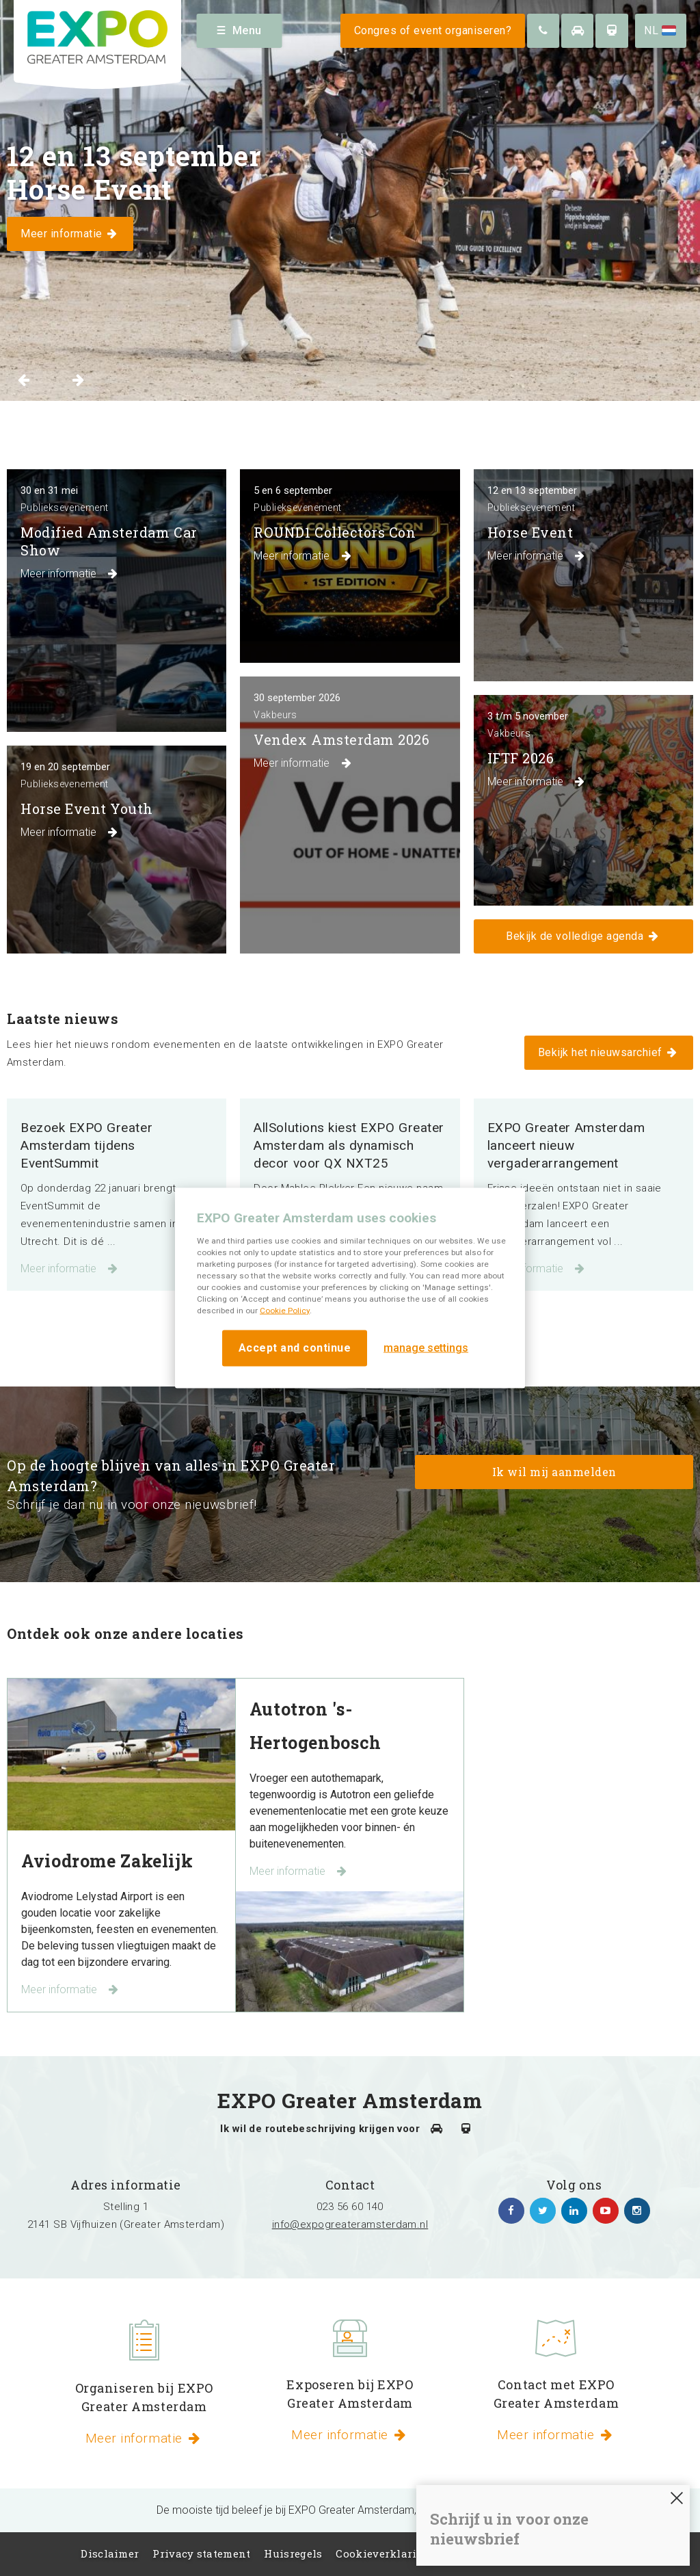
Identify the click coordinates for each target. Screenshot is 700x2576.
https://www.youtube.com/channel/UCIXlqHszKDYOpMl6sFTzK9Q (606, 2211)
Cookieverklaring (383, 2553)
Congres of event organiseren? (433, 30)
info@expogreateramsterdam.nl (350, 2224)
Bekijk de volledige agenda (583, 936)
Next (78, 379)
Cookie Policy (285, 1310)
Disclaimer (110, 2553)
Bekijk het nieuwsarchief (608, 1052)
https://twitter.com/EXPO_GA (543, 2211)
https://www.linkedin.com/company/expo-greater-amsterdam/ (574, 2211)
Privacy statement (201, 2553)
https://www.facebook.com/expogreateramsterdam (511, 2211)
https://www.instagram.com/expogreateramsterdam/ (637, 2211)
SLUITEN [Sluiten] (677, 2498)
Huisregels (293, 2553)
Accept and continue (295, 1347)
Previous (23, 379)
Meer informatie (70, 1268)
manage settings (425, 1347)
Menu (239, 30)
